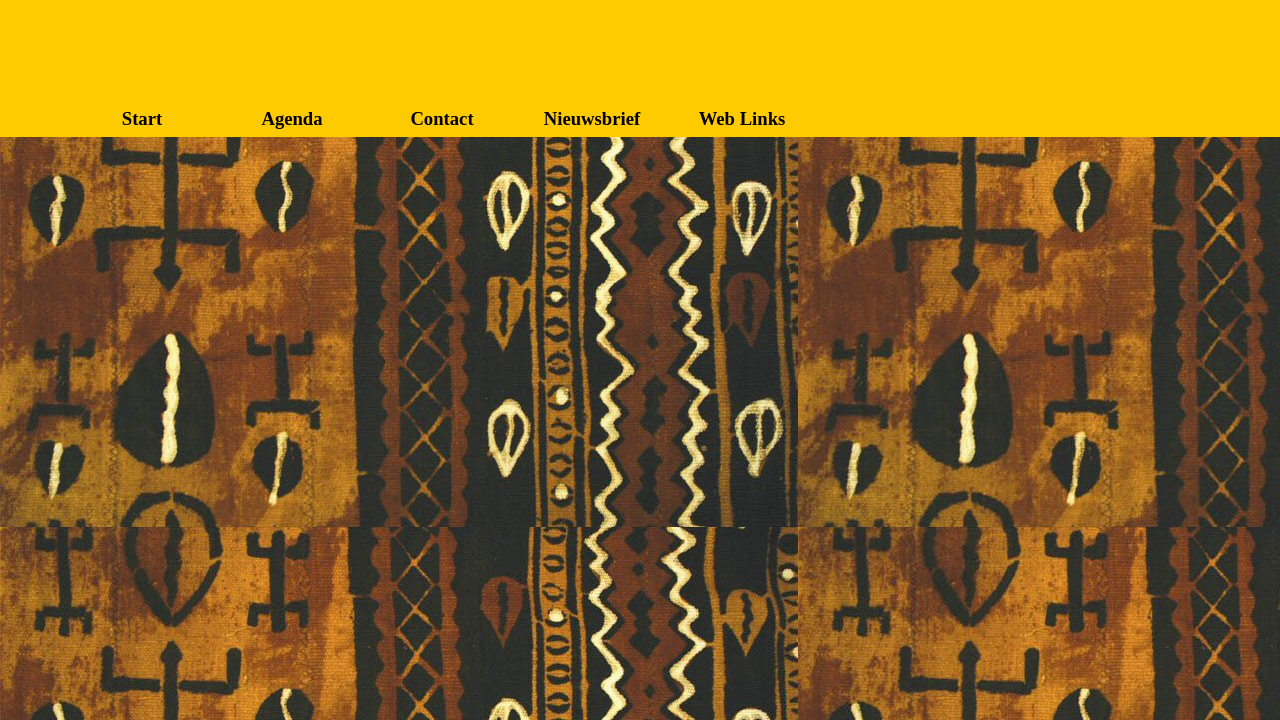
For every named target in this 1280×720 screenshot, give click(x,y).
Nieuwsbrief (592, 118)
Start (142, 118)
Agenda (291, 118)
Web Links (742, 118)
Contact (441, 118)
